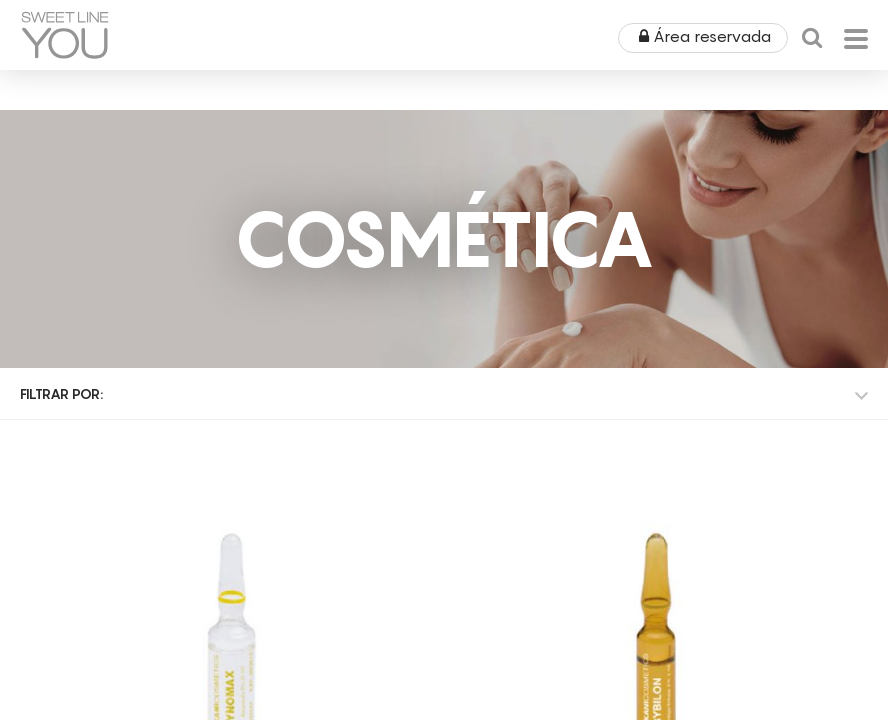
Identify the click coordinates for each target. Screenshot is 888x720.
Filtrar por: (61, 393)
